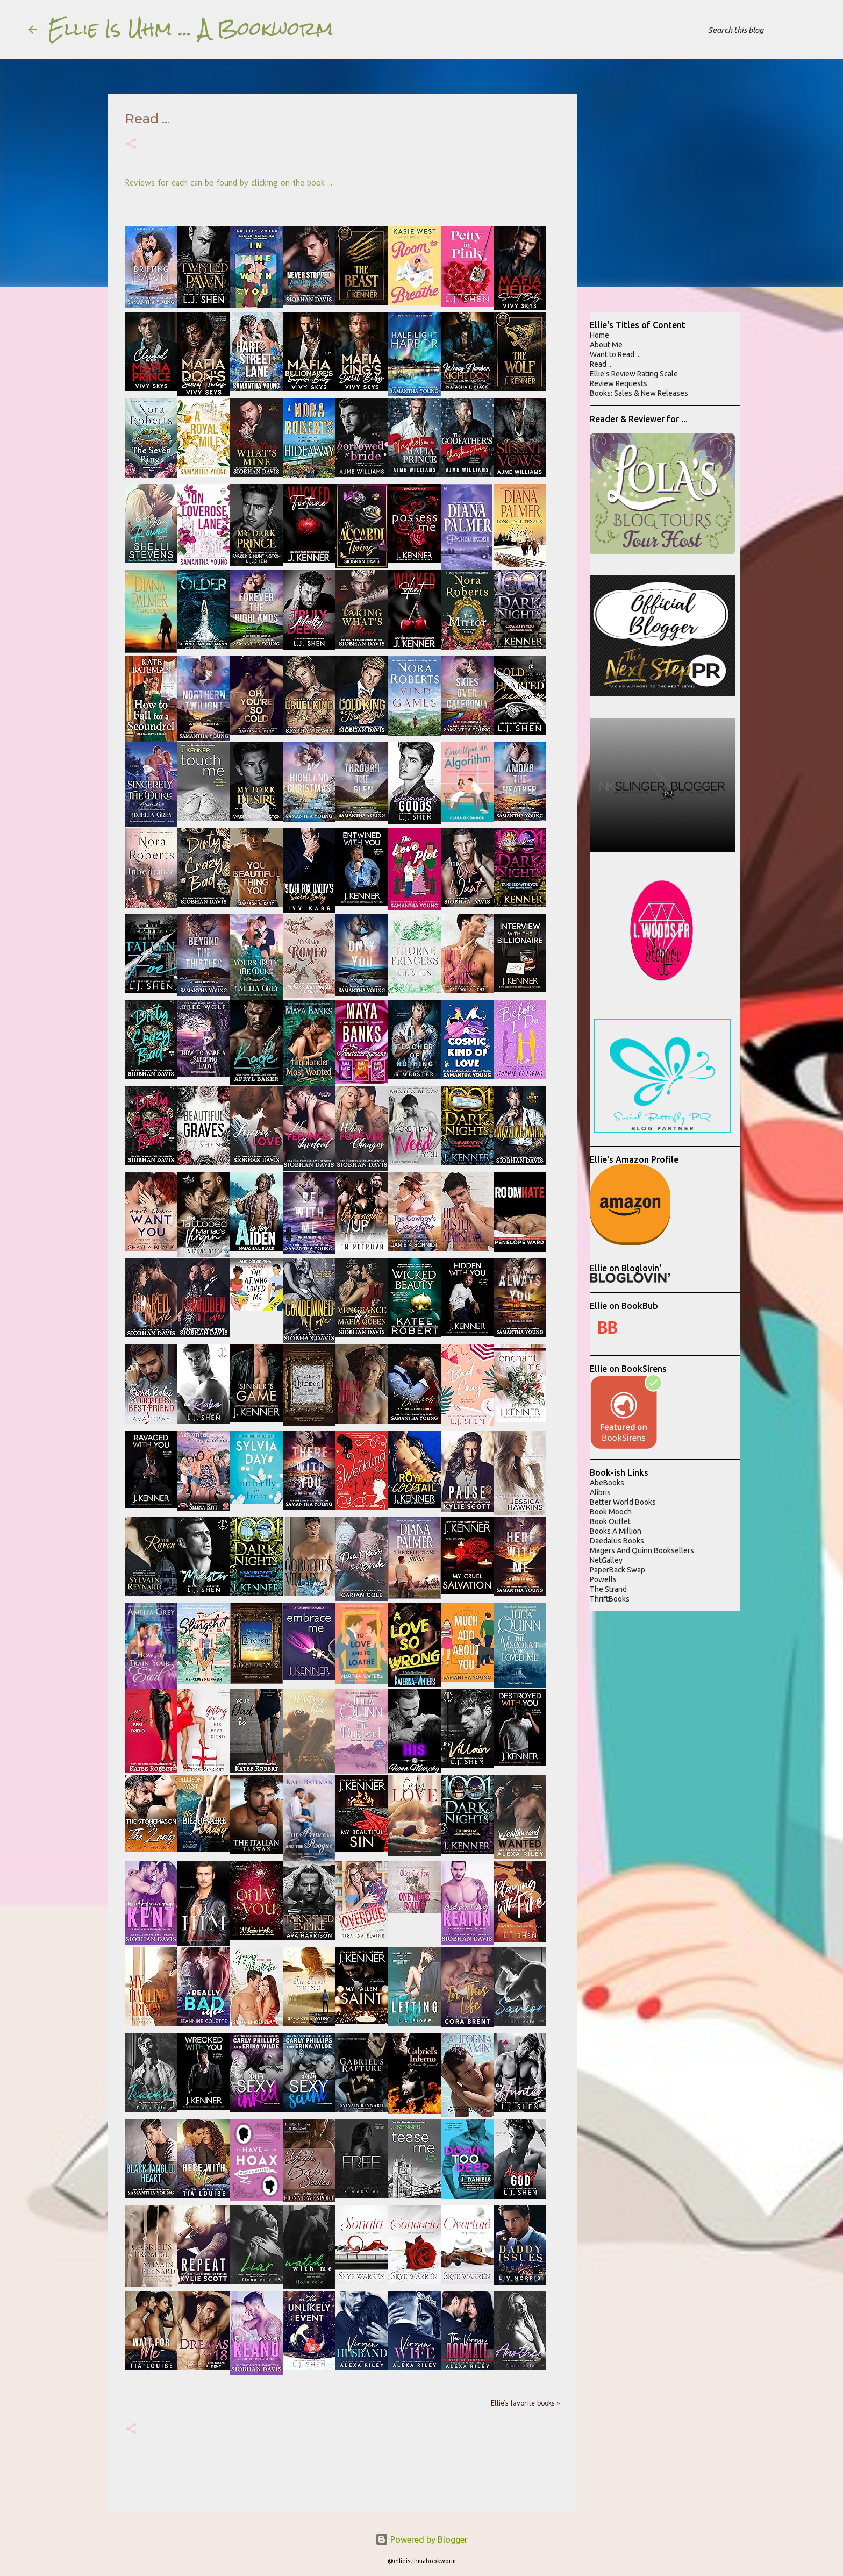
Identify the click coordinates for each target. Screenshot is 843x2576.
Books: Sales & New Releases (639, 393)
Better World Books (623, 1502)
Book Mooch (611, 1511)
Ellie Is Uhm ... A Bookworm (190, 29)
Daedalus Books (617, 1540)
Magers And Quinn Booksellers (642, 1550)
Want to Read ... (615, 354)
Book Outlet (610, 1521)
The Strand (608, 1589)
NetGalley (606, 1560)
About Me (606, 344)
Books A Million (615, 1531)
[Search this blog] (760, 29)
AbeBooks (607, 1482)
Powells (603, 1579)
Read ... (601, 364)
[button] (131, 145)
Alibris (600, 1492)
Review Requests (618, 383)
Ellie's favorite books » (525, 2403)
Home (599, 335)
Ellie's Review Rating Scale (634, 373)
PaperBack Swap (617, 1569)
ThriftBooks (610, 1599)
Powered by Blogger (421, 2539)
